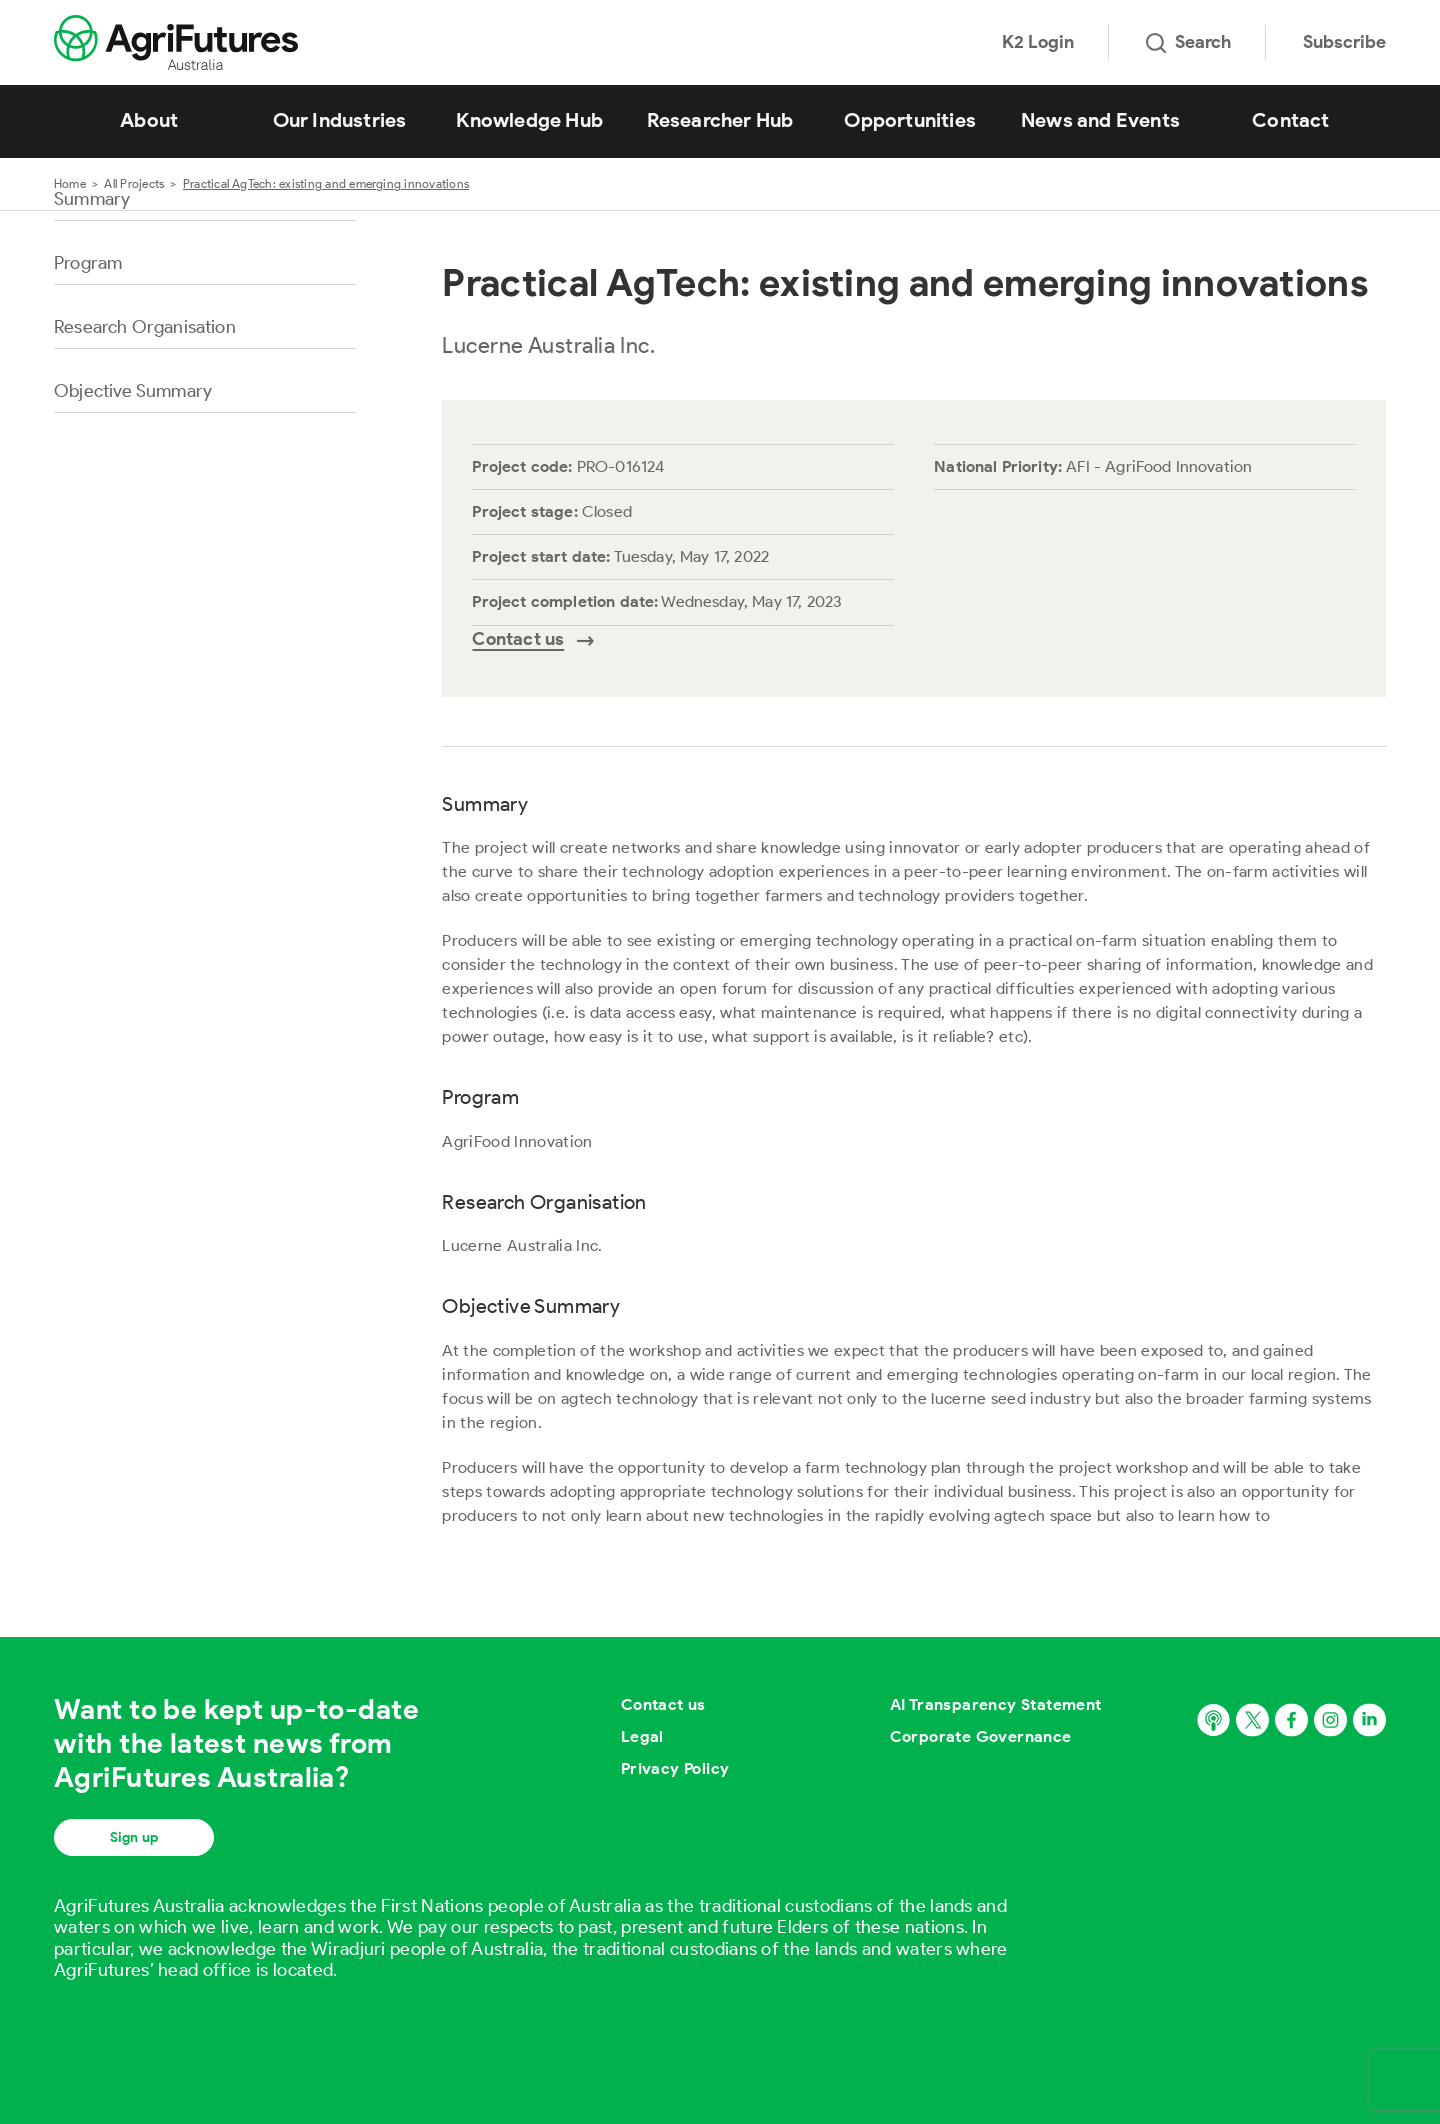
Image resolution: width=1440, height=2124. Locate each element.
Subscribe (1344, 42)
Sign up (134, 1837)
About (149, 120)
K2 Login (1038, 42)
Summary (92, 199)
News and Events (1100, 120)
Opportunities (910, 120)
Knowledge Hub (529, 120)
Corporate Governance (981, 1736)
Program (88, 263)
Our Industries (340, 120)
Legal (642, 1736)
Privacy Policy (675, 1768)
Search (1188, 42)
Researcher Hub (720, 120)
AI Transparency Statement (996, 1704)
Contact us (663, 1704)
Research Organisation (145, 327)
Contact (1290, 120)
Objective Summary (133, 391)
